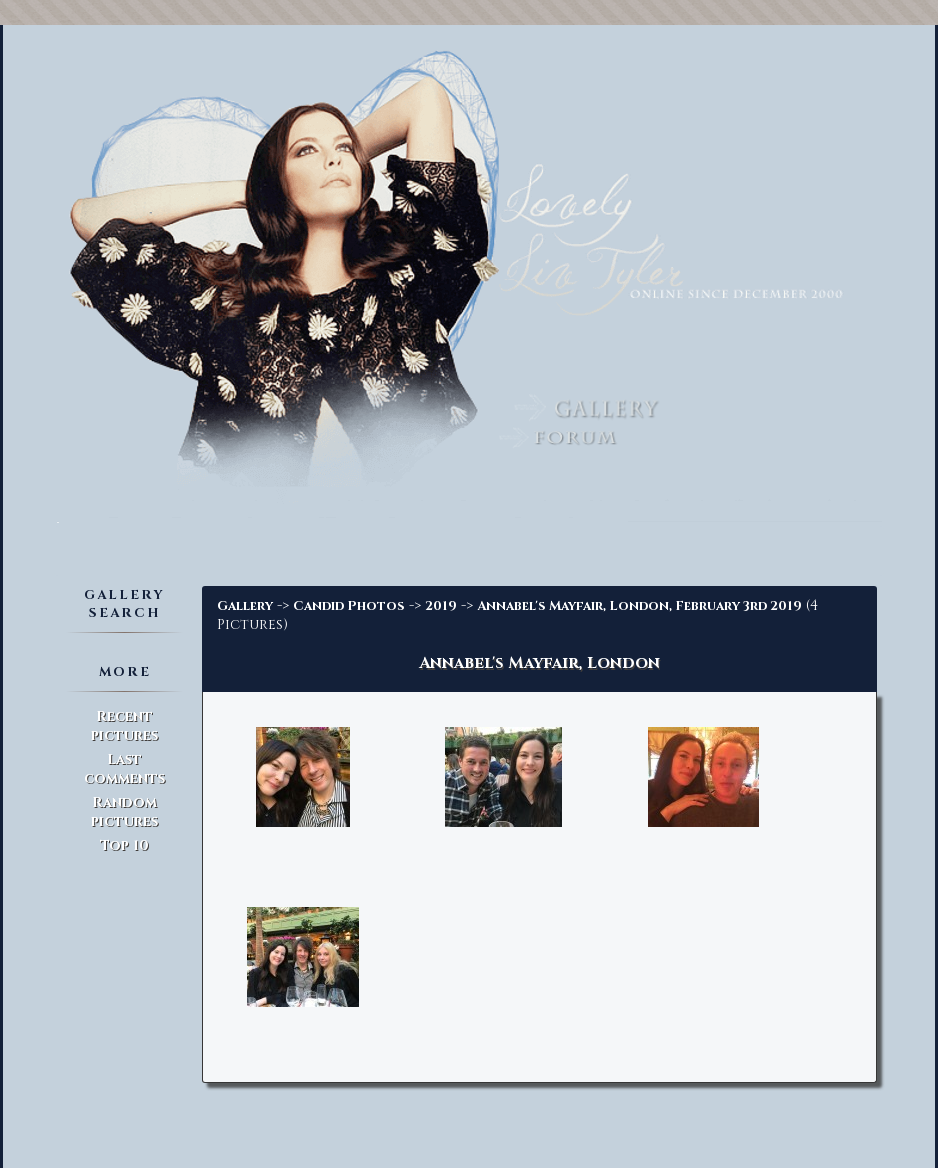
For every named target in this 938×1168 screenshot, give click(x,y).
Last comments (124, 769)
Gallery (245, 606)
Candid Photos (349, 606)
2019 (441, 606)
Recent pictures (124, 726)
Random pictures (124, 812)
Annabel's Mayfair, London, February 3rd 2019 (639, 606)
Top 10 (124, 845)
